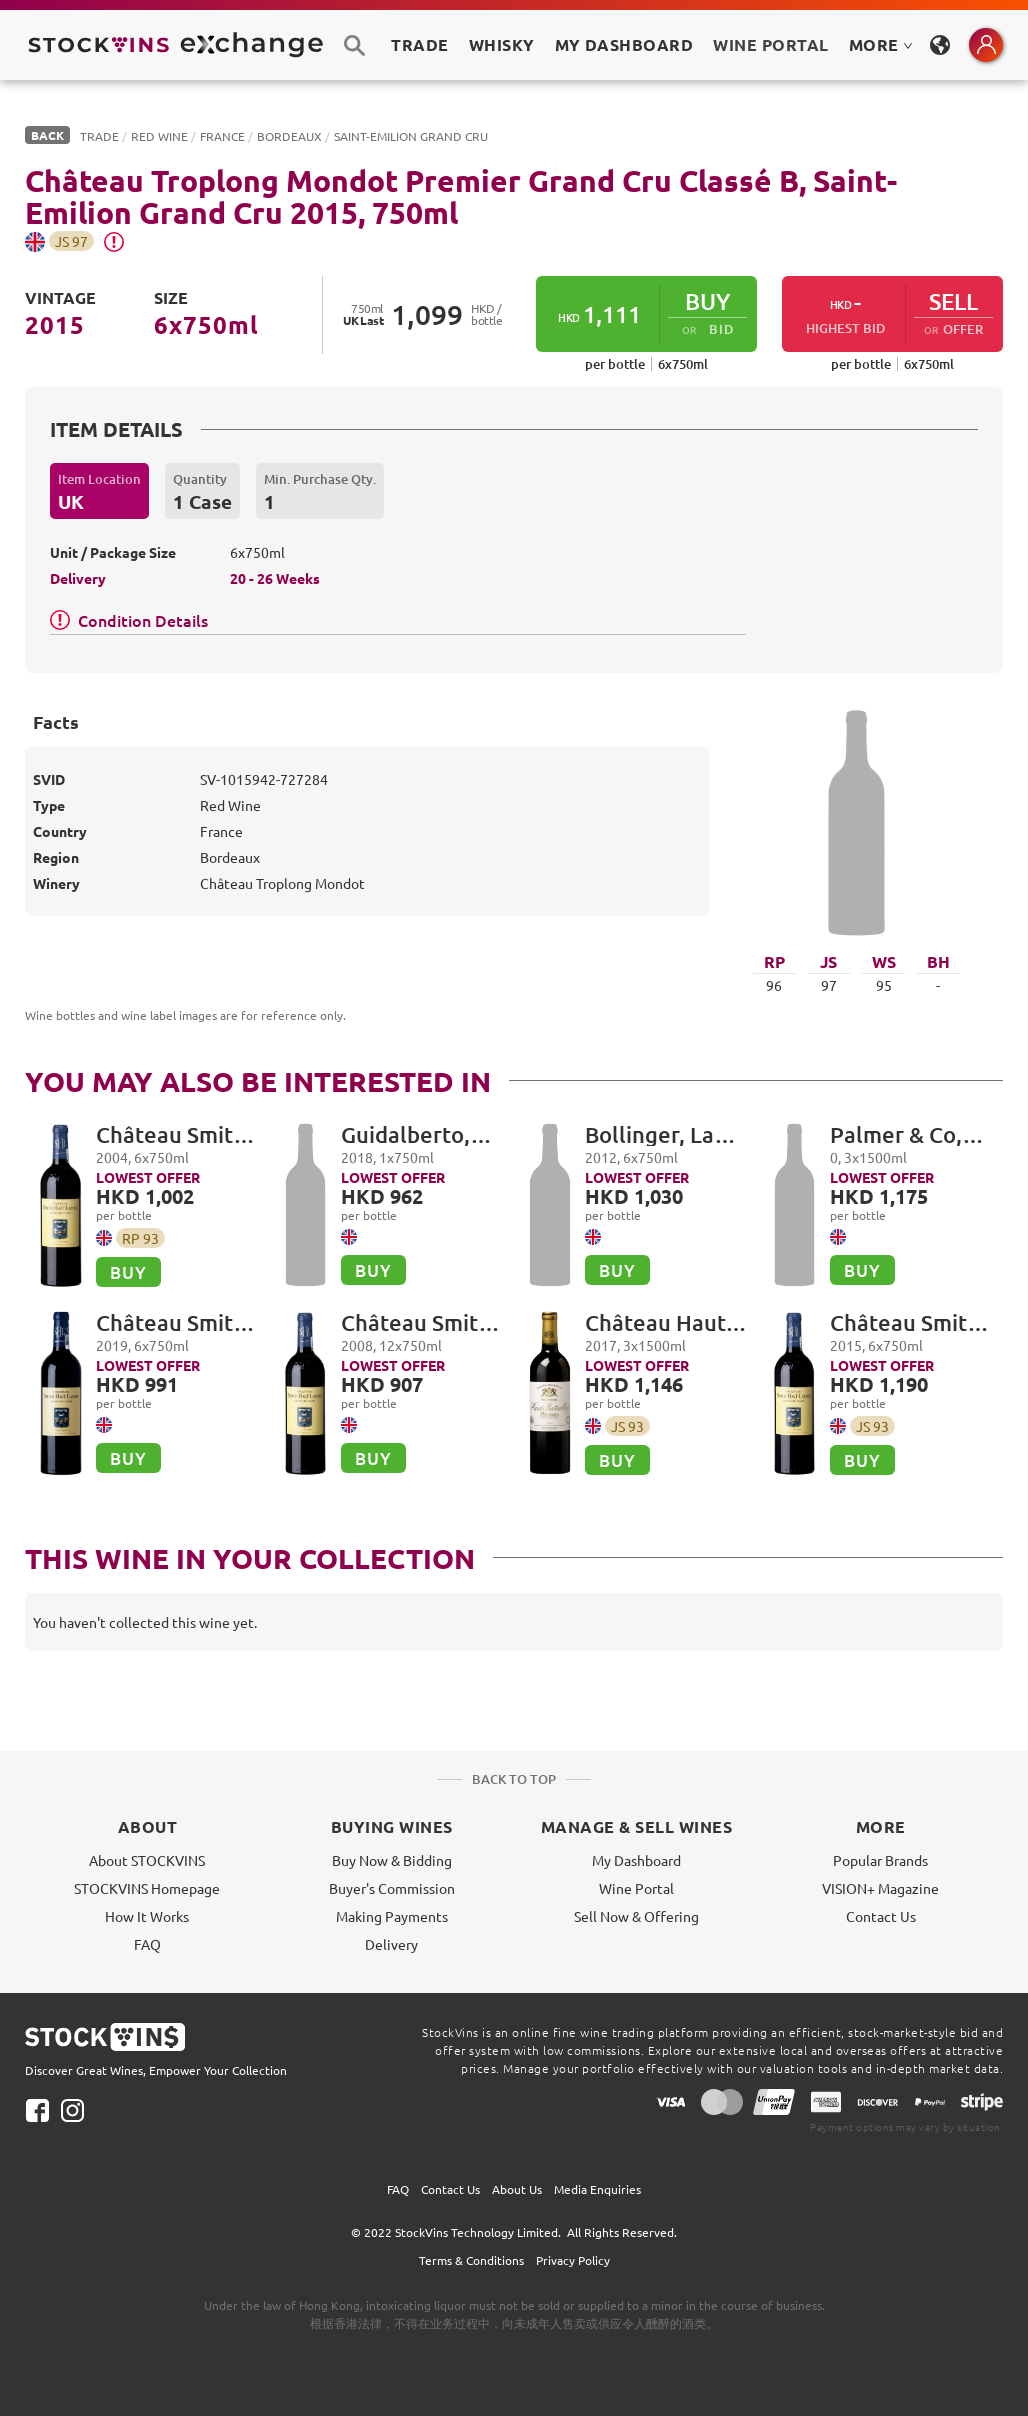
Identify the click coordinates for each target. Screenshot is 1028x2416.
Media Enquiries (597, 2189)
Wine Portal (770, 44)
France (222, 136)
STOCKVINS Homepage (147, 1888)
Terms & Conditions (471, 2260)
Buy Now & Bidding (392, 1860)
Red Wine (159, 136)
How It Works (147, 1916)
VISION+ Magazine (880, 1888)
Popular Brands (880, 1860)
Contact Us (881, 1916)
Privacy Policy (573, 2260)
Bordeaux (289, 136)
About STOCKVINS (147, 1860)
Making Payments (392, 1916)
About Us (517, 2189)
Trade (99, 136)
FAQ (147, 1944)
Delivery (391, 1944)
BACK (47, 135)
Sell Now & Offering (636, 1916)
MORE (881, 44)
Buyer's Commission (392, 1888)
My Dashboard (636, 1860)
